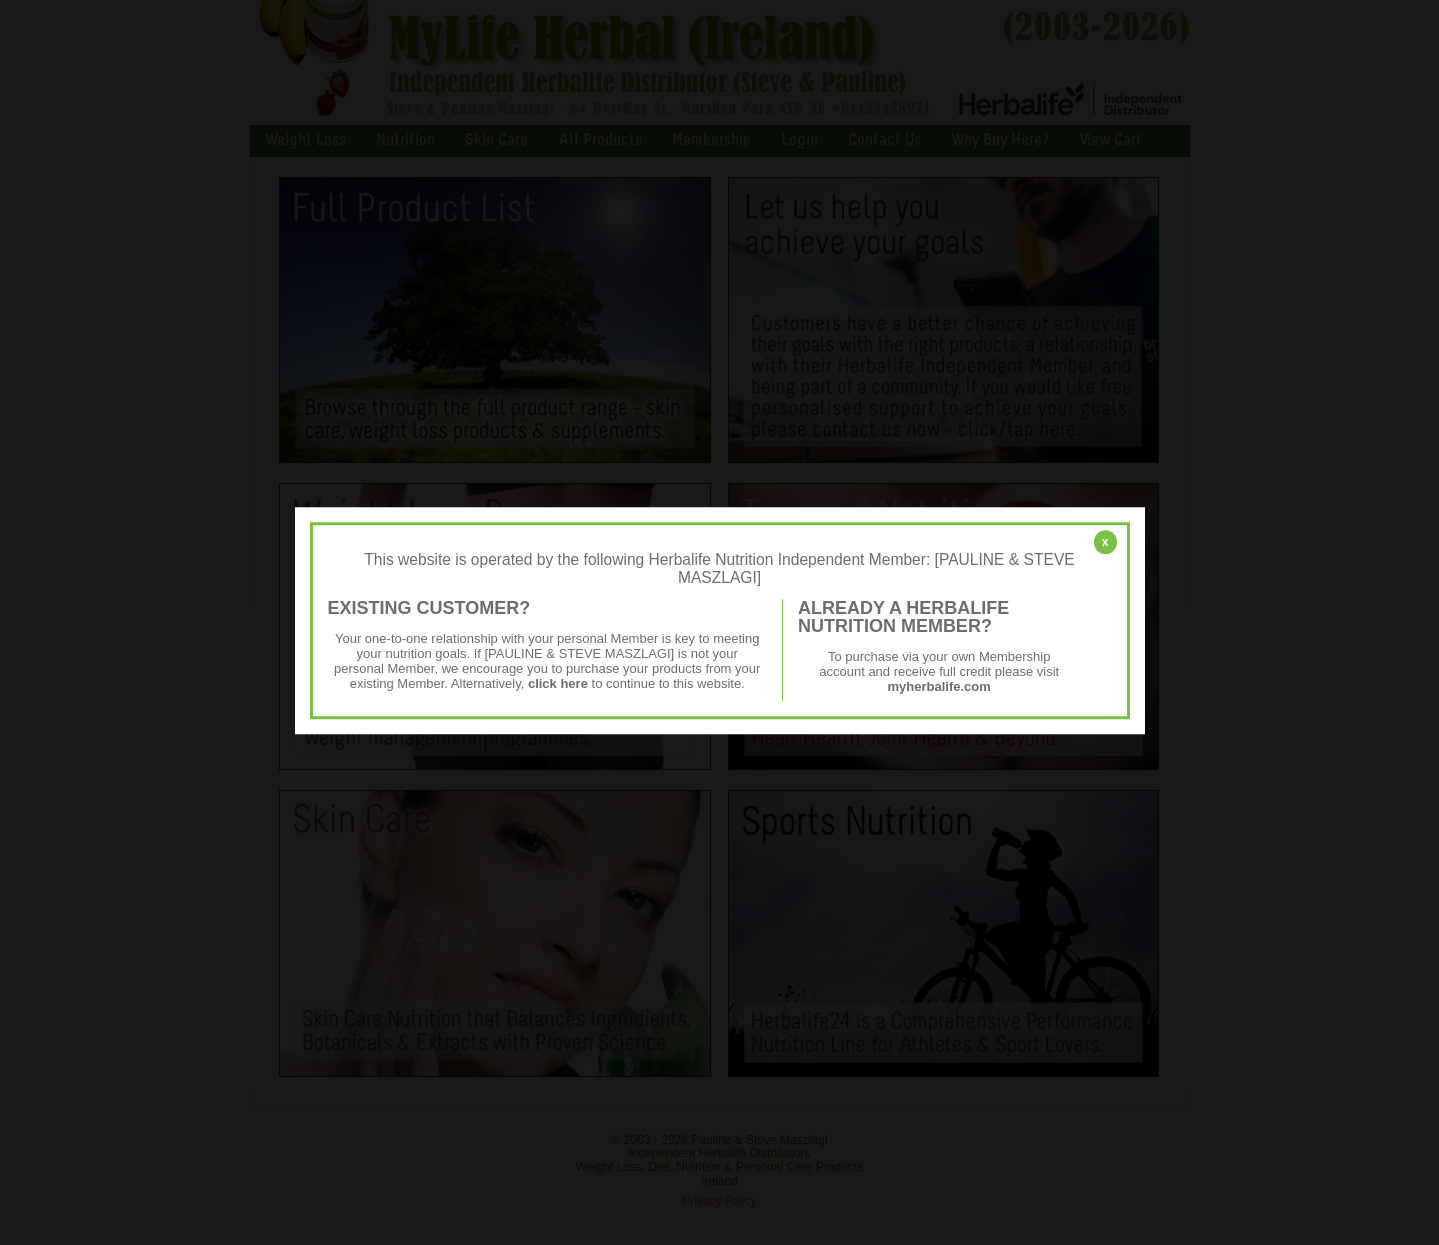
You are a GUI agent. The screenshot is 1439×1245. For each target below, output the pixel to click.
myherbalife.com (939, 686)
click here (558, 683)
